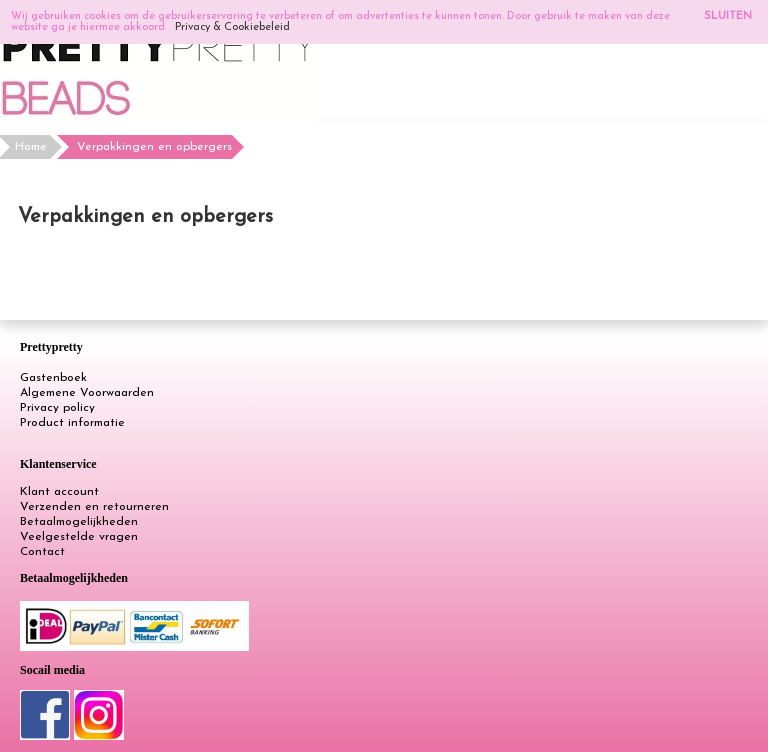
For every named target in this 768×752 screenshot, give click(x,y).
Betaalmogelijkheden (79, 522)
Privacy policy (57, 408)
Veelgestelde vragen (79, 537)
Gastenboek (53, 378)
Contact (42, 552)
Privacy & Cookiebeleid (232, 27)
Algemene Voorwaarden (87, 393)
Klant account (59, 492)
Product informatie (72, 423)
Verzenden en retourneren (94, 507)
